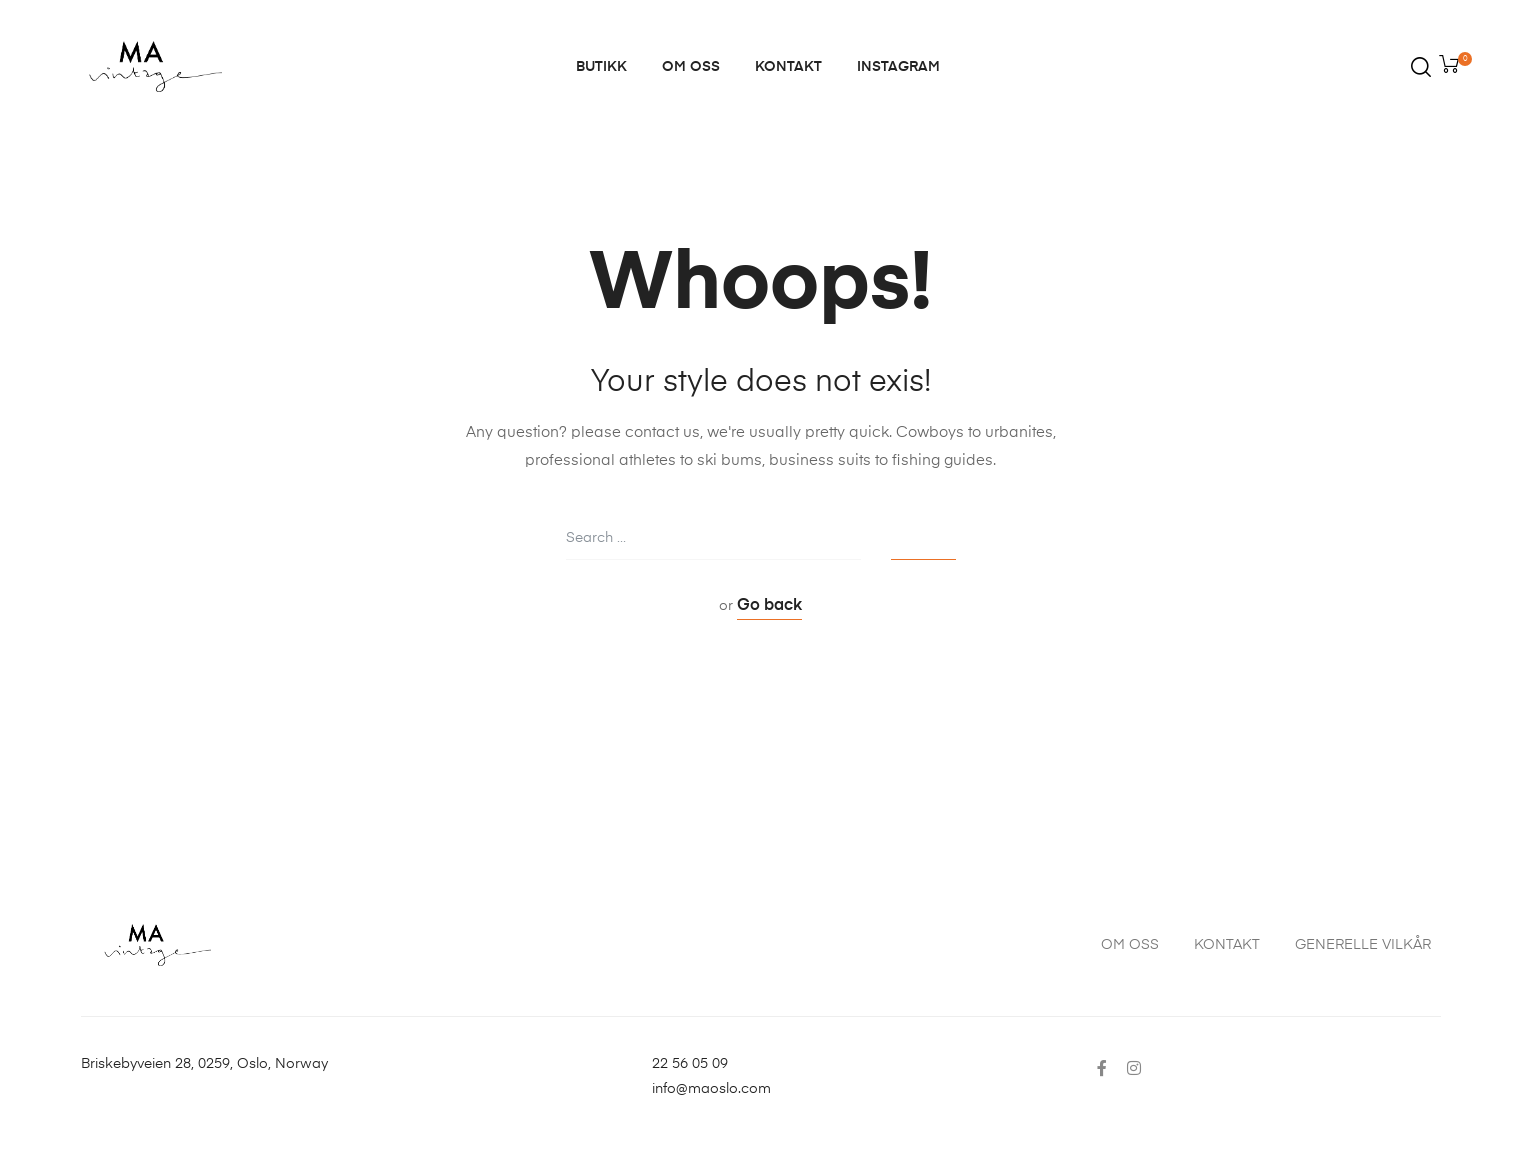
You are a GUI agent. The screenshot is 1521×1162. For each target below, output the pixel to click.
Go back (769, 606)
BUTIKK (601, 67)
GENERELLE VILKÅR (1363, 945)
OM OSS (691, 67)
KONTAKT (788, 67)
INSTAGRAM (898, 67)
